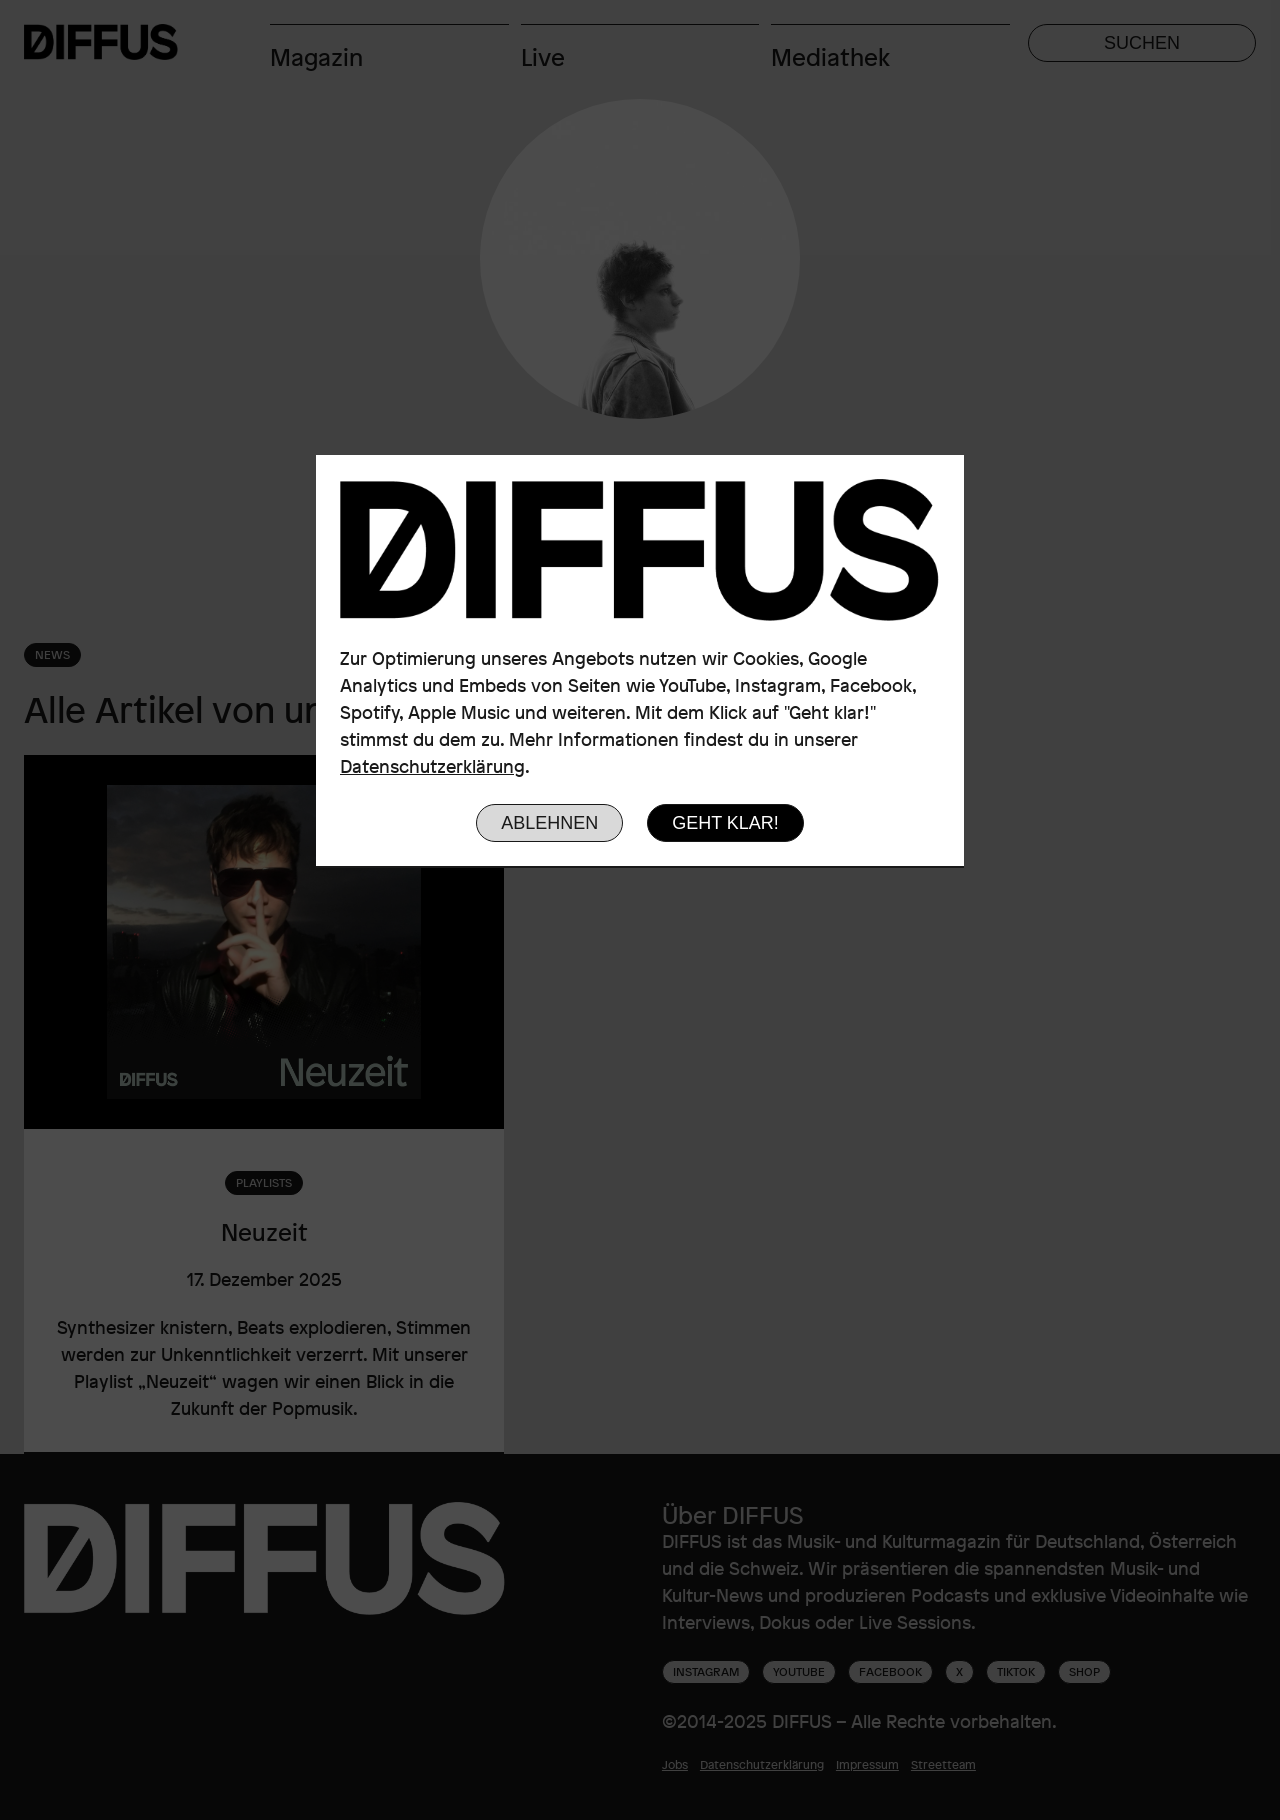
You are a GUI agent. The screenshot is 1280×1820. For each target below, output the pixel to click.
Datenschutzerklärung (432, 766)
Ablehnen (549, 823)
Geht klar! (725, 823)
